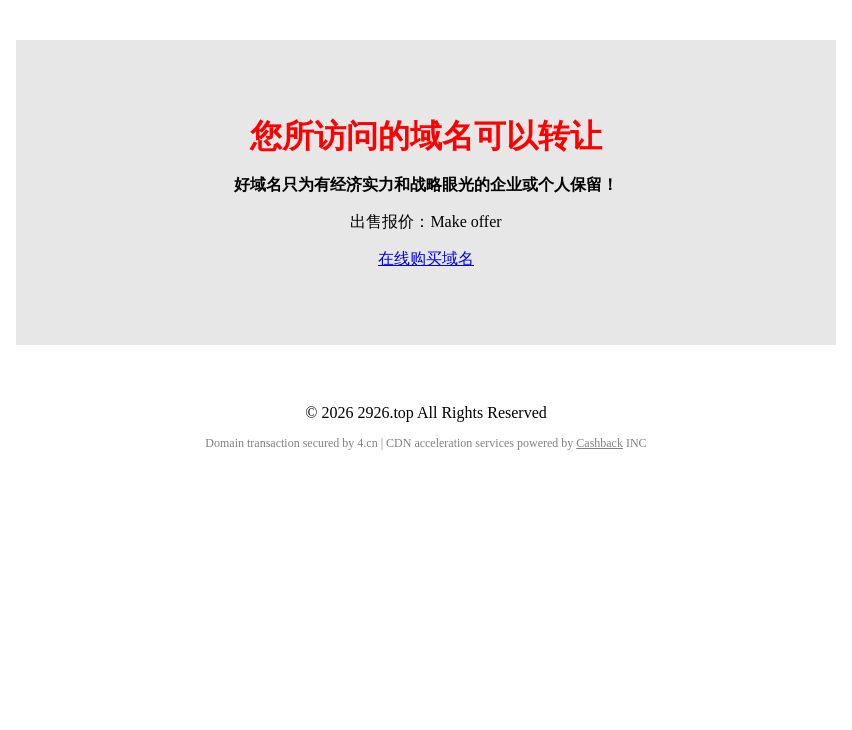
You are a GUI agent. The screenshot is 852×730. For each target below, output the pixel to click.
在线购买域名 (426, 258)
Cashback (599, 443)
